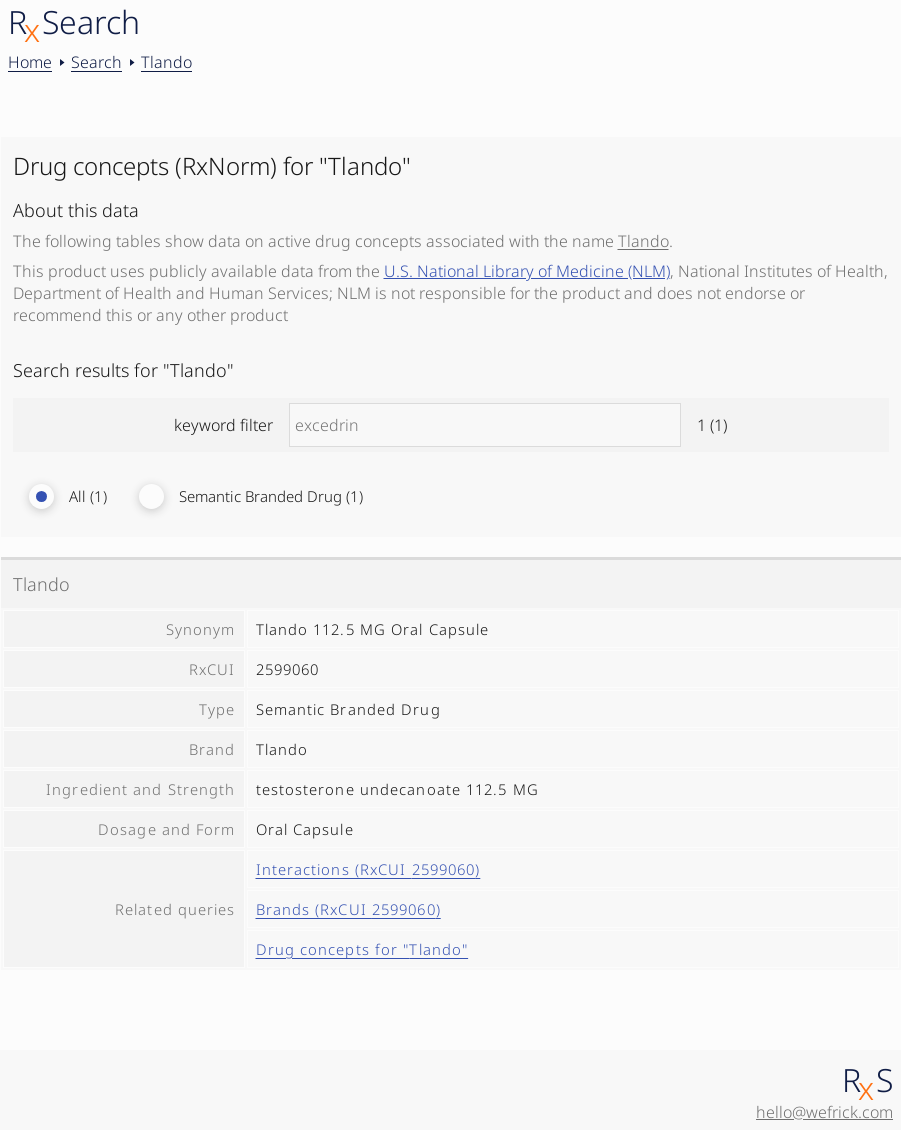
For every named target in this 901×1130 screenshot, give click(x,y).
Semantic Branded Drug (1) (271, 496)
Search (96, 62)
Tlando (166, 62)
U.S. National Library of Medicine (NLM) (527, 271)
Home (30, 62)
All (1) (88, 496)
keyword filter (450, 425)
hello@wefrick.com (824, 1112)
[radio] (41, 496)
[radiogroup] (451, 496)
